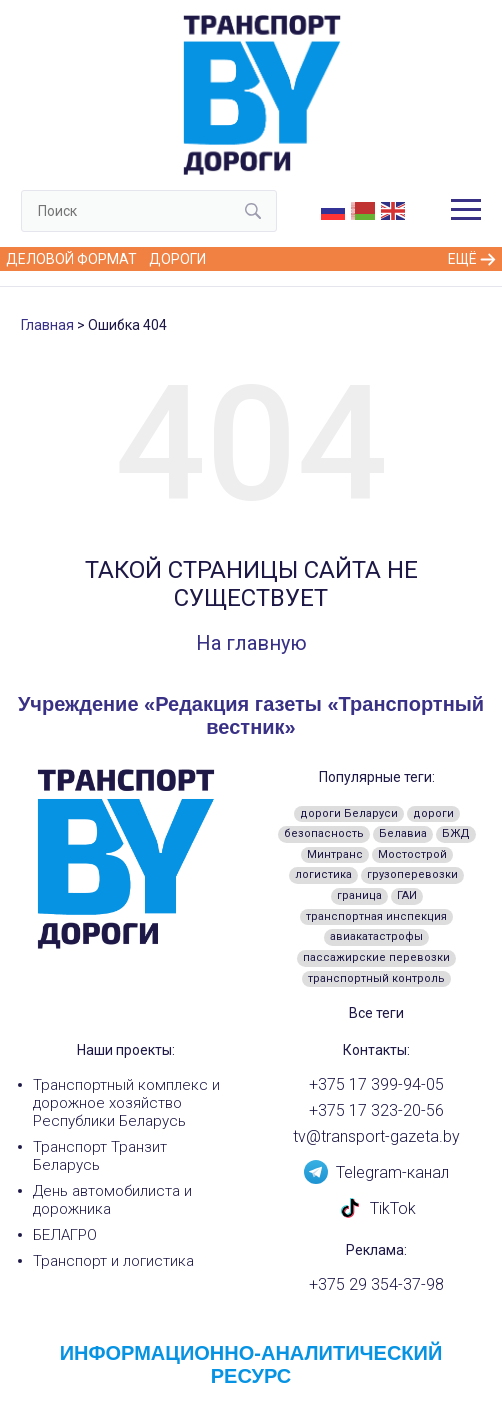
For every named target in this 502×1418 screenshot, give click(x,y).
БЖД (456, 833)
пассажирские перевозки (376, 957)
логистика (323, 874)
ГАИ (407, 895)
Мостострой (412, 854)
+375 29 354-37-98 (376, 1285)
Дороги (177, 259)
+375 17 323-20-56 (376, 1111)
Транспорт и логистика (113, 1261)
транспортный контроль (376, 978)
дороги (433, 813)
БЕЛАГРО (65, 1235)
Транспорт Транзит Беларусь (100, 1156)
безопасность (324, 833)
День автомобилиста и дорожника (112, 1200)
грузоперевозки (412, 874)
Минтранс (335, 854)
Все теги (376, 1013)
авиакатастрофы (376, 936)
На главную (251, 643)
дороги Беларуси (349, 813)
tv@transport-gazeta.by (376, 1137)
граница (359, 895)
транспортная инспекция (376, 916)
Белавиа (403, 833)
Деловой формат (71, 259)
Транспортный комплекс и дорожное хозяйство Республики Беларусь (126, 1103)
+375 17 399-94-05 (376, 1085)
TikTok (377, 1207)
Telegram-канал (376, 1171)
